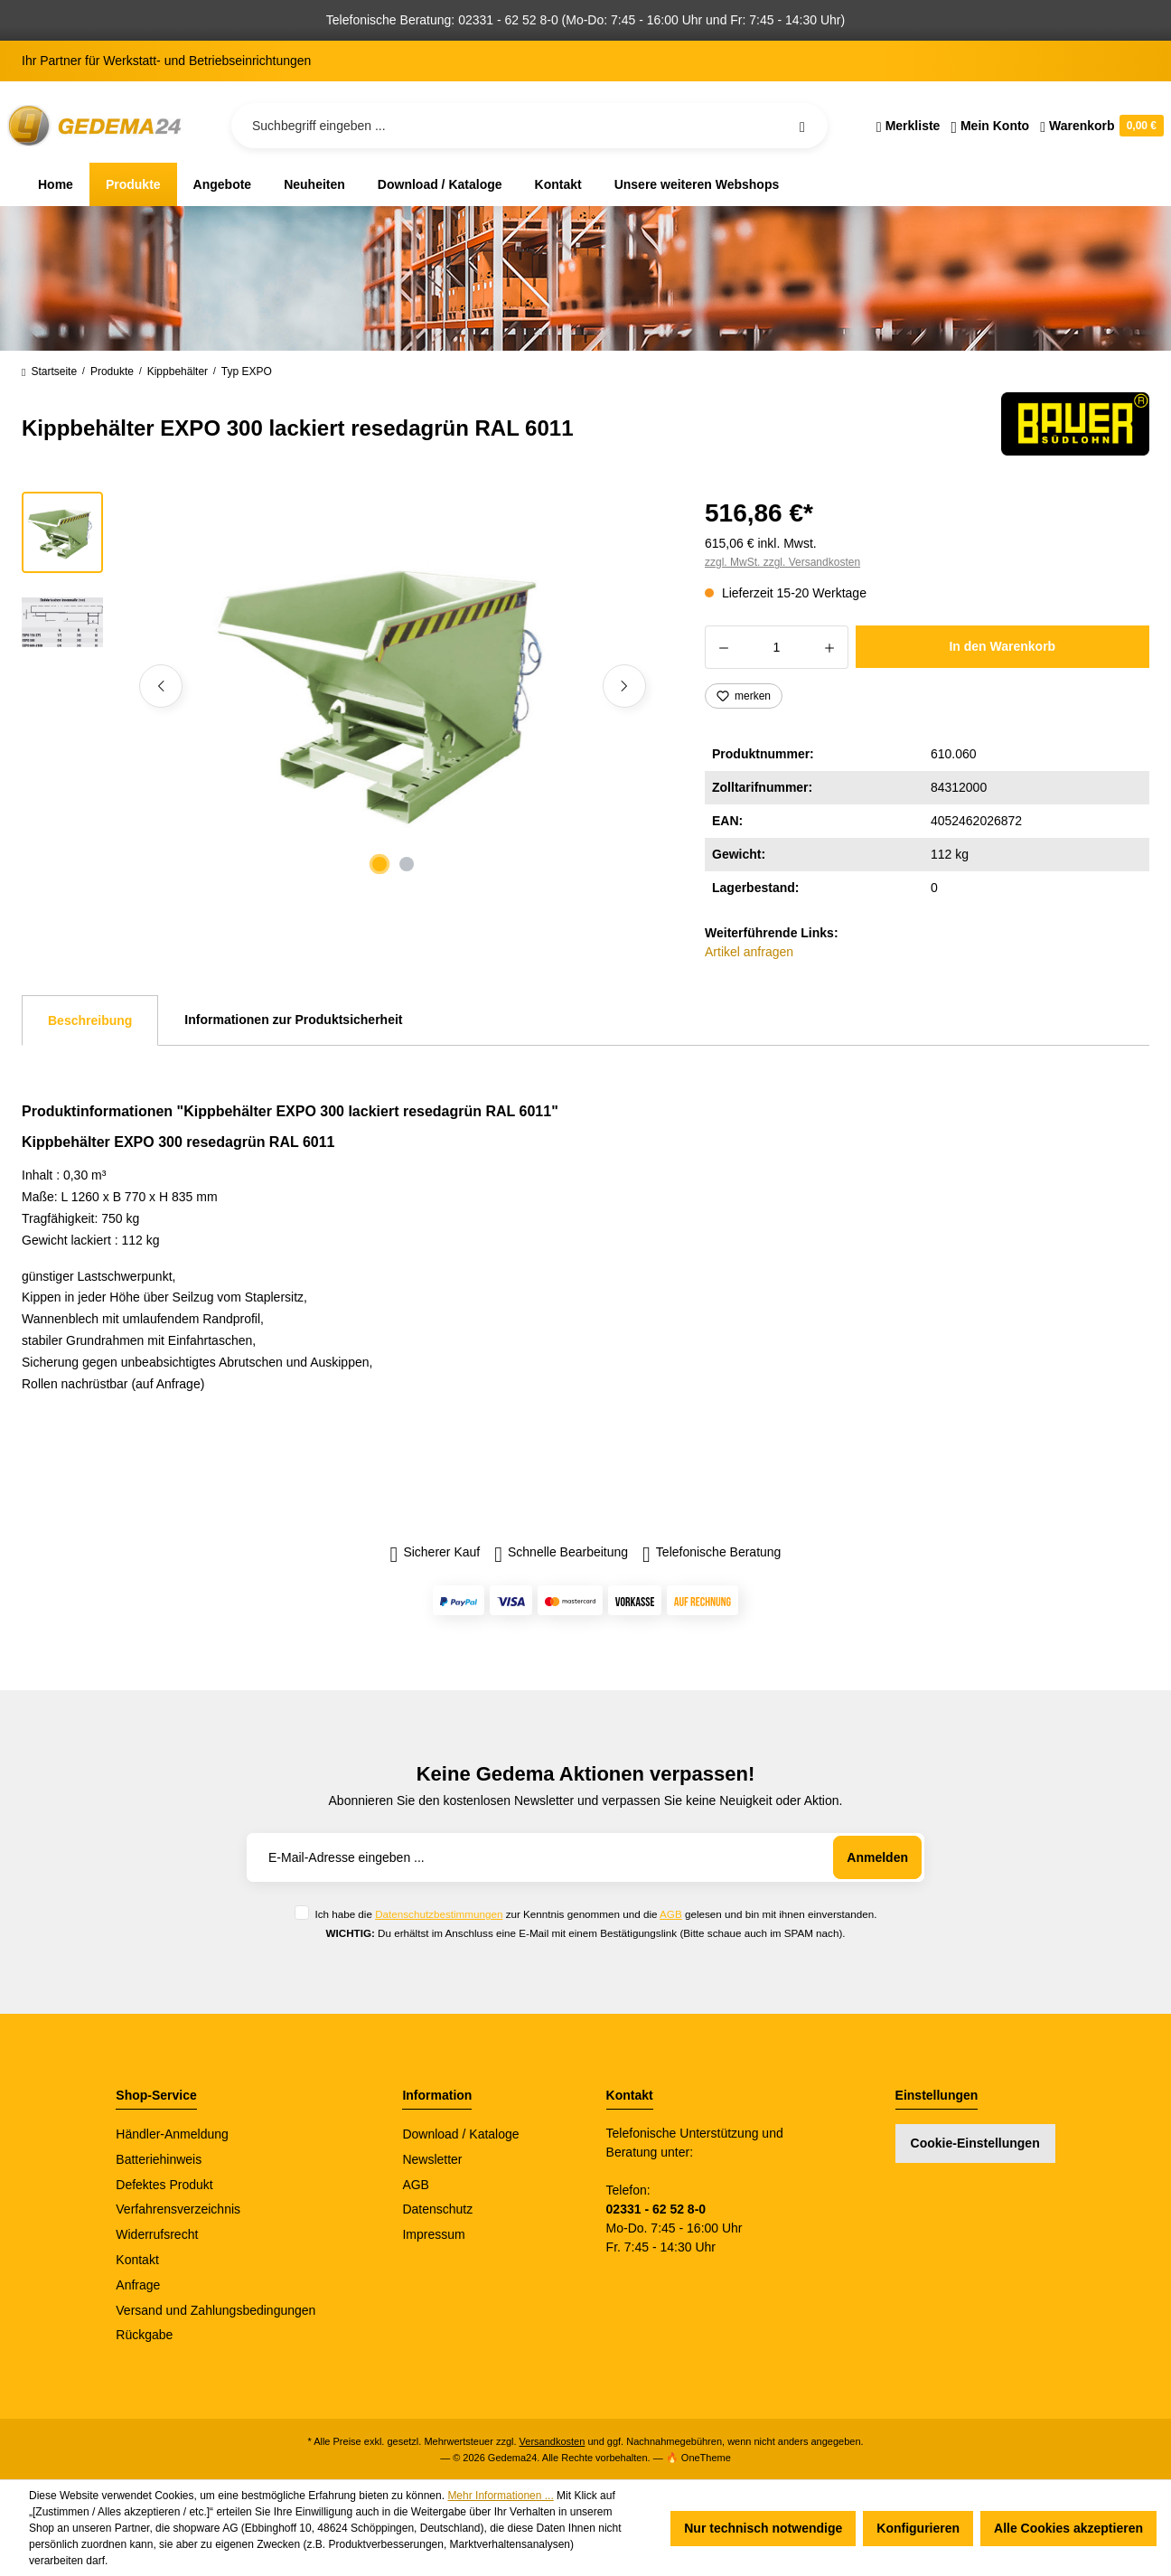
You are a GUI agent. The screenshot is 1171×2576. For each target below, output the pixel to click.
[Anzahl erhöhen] (829, 647)
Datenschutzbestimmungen (438, 1914)
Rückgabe (144, 2334)
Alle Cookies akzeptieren (1068, 2528)
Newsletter (432, 2159)
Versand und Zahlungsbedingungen (215, 2310)
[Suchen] (802, 126)
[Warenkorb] (1099, 126)
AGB (671, 1914)
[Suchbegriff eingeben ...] (529, 125)
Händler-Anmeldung (172, 2134)
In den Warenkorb (1002, 646)
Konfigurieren (918, 2528)
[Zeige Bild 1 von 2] (379, 864)
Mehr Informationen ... (500, 2495)
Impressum (433, 2234)
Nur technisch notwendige (763, 2528)
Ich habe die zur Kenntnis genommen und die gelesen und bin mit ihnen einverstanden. (595, 1914)
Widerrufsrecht (157, 2234)
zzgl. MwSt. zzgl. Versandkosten (782, 562)
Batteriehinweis (158, 2159)
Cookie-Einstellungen (975, 2143)
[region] (341, 686)
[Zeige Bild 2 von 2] (406, 864)
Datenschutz (437, 2209)
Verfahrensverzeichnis (178, 2209)
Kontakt (137, 2259)
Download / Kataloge (460, 2134)
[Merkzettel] (908, 126)
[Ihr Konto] (990, 126)
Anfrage (138, 2285)
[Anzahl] (776, 647)
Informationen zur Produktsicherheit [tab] (293, 1019)
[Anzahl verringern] (723, 647)
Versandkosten (553, 2441)
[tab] (90, 1020)
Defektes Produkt (164, 2184)
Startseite (49, 371)
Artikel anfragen (749, 952)
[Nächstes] (624, 686)
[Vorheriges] (161, 686)
